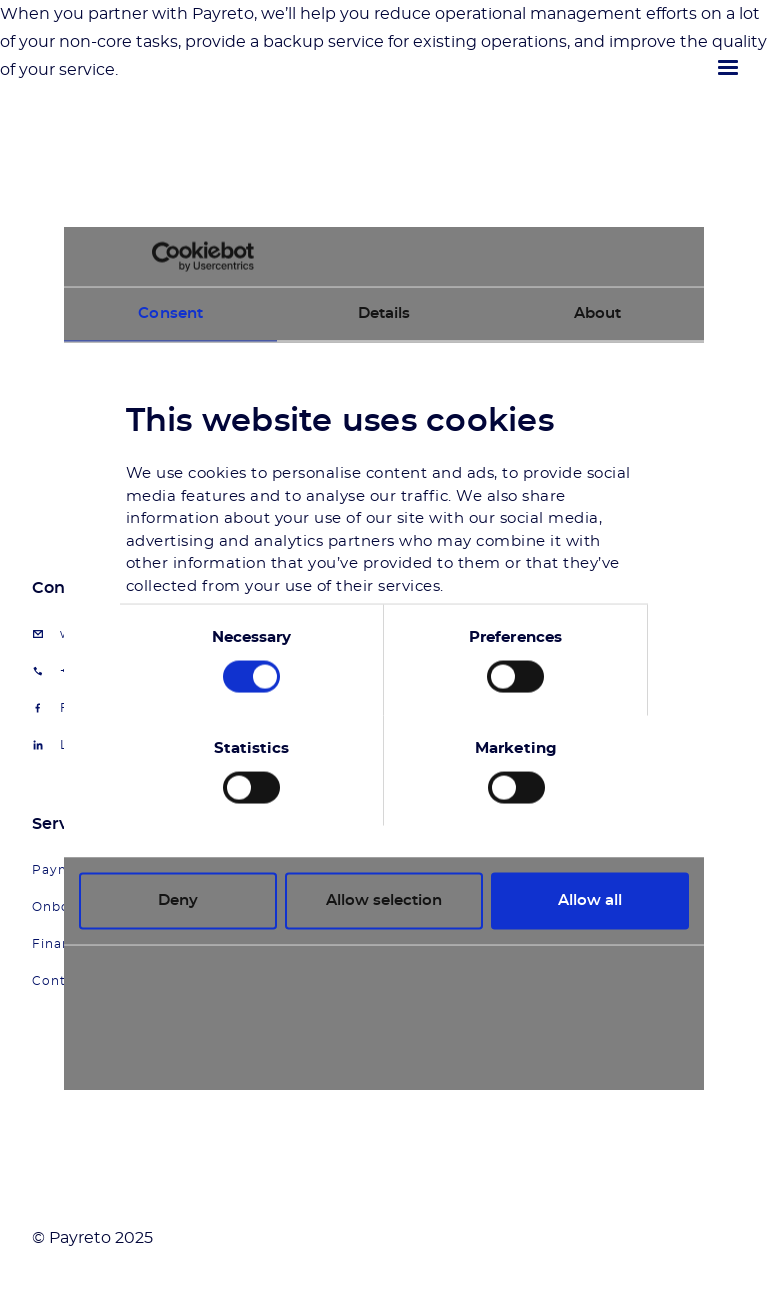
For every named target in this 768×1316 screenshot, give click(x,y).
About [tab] (598, 313)
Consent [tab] (170, 313)
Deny (178, 900)
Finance (59, 944)
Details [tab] (384, 313)
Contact (60, 981)
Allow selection (384, 900)
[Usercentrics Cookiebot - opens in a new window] (166, 257)
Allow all (590, 900)
